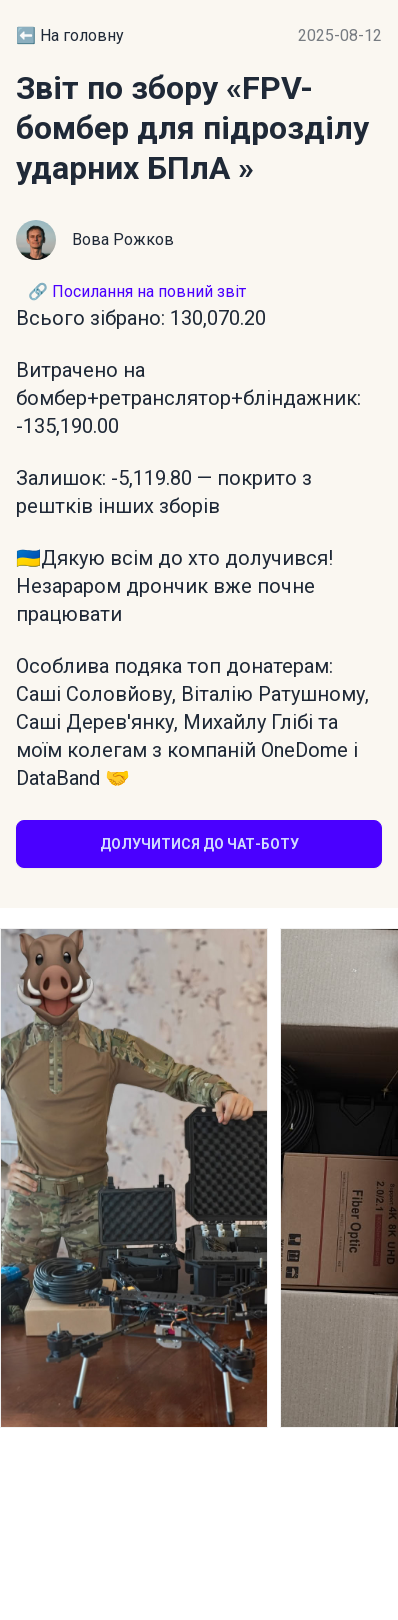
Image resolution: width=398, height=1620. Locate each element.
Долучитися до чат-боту (199, 844)
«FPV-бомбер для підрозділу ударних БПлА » (192, 128)
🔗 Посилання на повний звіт (137, 291)
